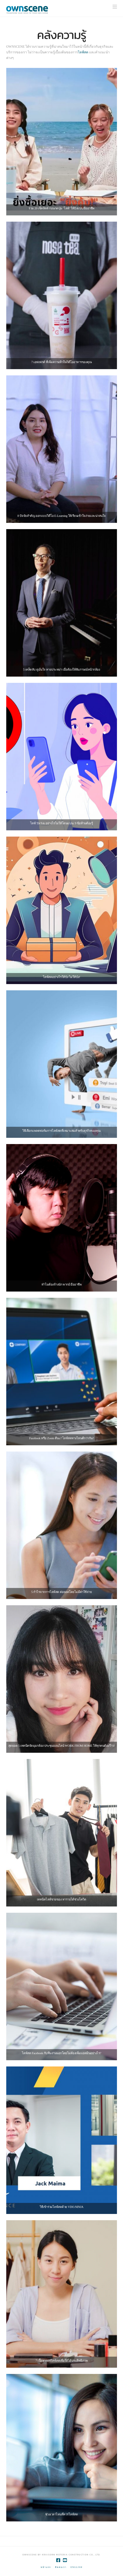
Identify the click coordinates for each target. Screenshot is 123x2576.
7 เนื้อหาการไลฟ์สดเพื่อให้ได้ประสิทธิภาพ (61, 2360)
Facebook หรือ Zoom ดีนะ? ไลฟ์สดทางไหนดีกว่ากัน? (61, 1438)
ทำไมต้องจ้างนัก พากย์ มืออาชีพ (61, 1284)
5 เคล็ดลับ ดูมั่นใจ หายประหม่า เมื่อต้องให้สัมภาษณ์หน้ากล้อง (61, 669)
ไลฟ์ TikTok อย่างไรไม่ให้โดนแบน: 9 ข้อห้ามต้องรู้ (61, 823)
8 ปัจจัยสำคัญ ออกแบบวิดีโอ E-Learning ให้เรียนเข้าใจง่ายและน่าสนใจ (62, 515)
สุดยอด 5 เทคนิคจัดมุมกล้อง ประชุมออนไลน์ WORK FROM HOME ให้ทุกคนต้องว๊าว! (61, 1745)
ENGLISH (77, 2567)
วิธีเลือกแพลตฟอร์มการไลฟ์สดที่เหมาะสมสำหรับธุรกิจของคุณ (61, 1130)
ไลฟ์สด (83, 52)
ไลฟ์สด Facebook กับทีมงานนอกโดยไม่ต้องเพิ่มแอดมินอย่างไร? (61, 2053)
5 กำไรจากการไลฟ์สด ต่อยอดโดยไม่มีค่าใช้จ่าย (61, 1592)
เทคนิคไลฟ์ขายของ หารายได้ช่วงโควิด (61, 1899)
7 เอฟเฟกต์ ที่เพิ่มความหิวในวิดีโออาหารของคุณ (61, 362)
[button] (115, 6)
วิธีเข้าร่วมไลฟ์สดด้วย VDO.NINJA (61, 2207)
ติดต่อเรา (61, 2567)
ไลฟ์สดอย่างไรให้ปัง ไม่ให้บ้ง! (61, 977)
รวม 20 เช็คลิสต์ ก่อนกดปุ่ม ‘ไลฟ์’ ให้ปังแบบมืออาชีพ (61, 208)
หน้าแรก (46, 2567)
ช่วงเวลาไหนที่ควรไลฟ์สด (61, 2514)
